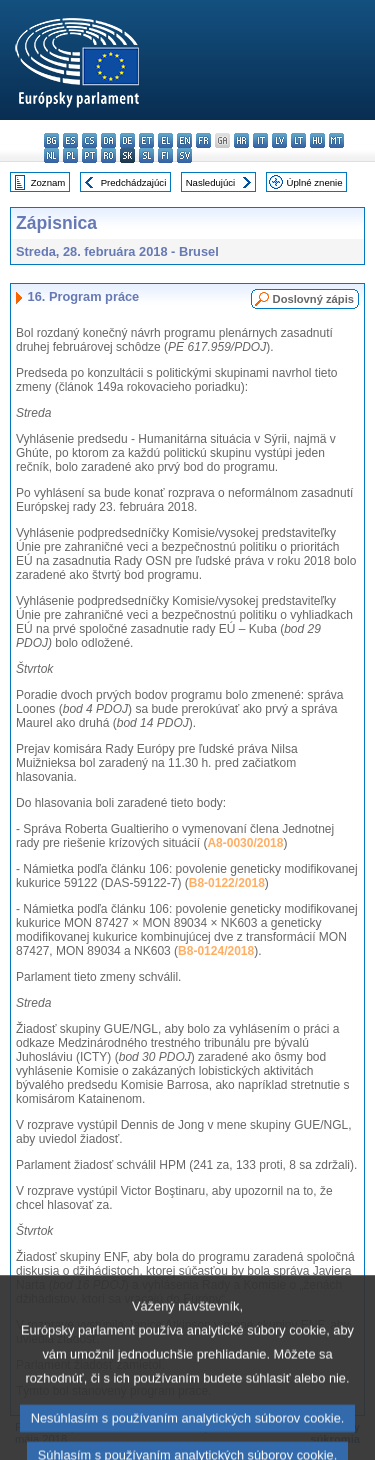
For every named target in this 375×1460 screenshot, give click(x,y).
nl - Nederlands (51, 155)
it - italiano (260, 140)
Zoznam (48, 182)
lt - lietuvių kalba (298, 140)
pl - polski (70, 155)
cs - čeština (89, 140)
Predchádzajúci (134, 182)
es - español (70, 140)
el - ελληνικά (165, 140)
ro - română (108, 155)
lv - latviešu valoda (279, 140)
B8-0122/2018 (227, 883)
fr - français (203, 140)
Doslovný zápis (313, 299)
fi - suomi (165, 155)
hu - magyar (317, 140)
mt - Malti (336, 140)
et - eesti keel (146, 140)
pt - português (89, 155)
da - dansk (108, 140)
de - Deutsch (127, 140)
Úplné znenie (315, 182)
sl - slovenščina (146, 155)
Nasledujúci (211, 182)
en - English (184, 140)
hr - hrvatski (241, 140)
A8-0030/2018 (245, 843)
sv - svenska (184, 155)
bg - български (51, 140)
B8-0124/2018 (216, 951)
